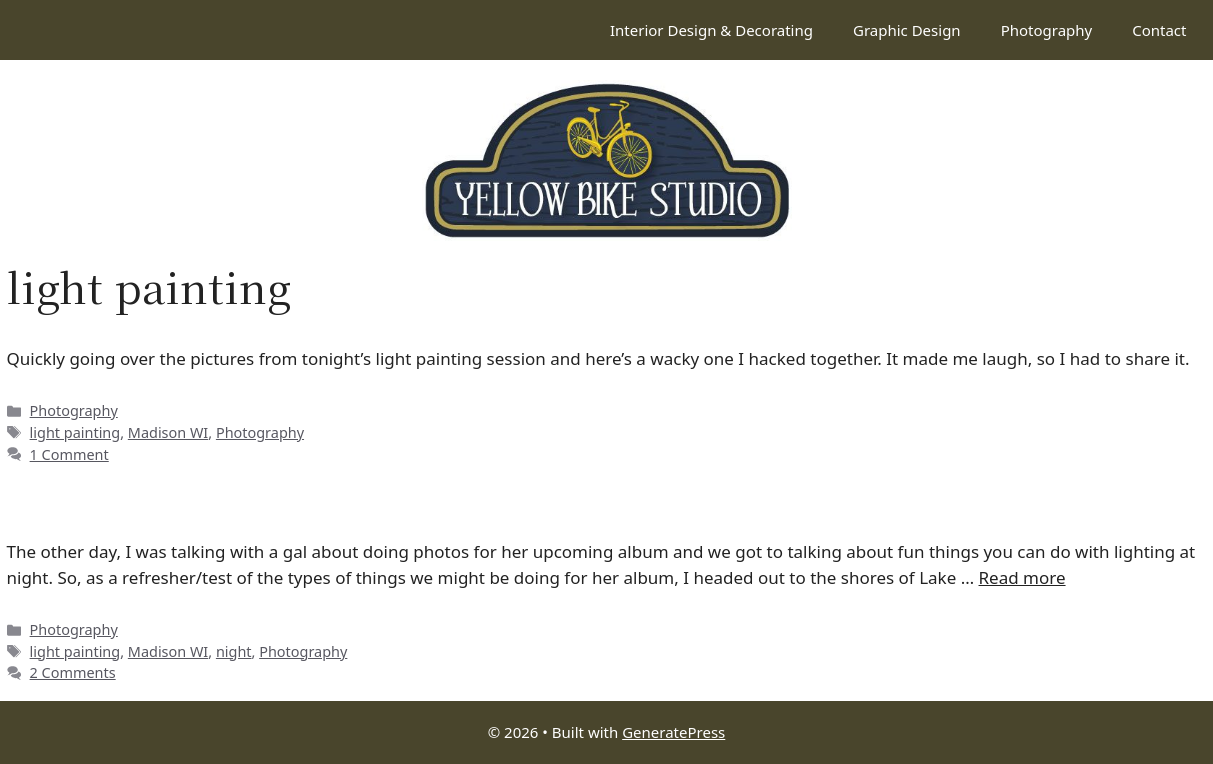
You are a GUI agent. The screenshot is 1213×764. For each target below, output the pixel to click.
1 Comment (69, 454)
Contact (1159, 30)
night (234, 651)
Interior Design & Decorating (711, 30)
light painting (75, 432)
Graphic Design (907, 30)
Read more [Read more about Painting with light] (1022, 577)
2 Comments (73, 672)
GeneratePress (673, 732)
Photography (1047, 30)
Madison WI (168, 432)
